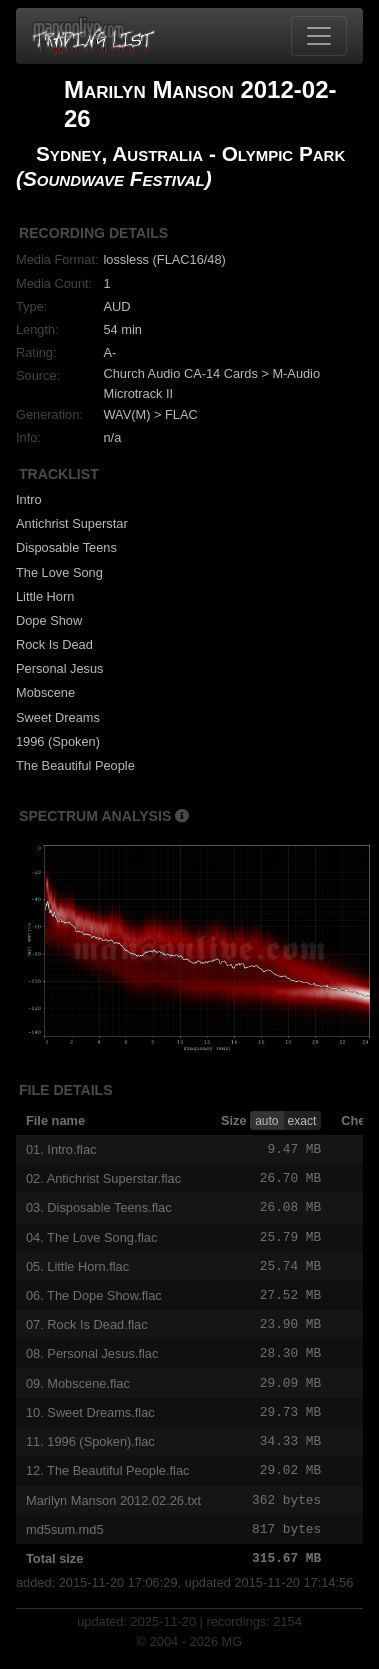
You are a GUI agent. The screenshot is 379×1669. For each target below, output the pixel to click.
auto (266, 1121)
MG (232, 1654)
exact (302, 1121)
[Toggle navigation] (319, 36)
